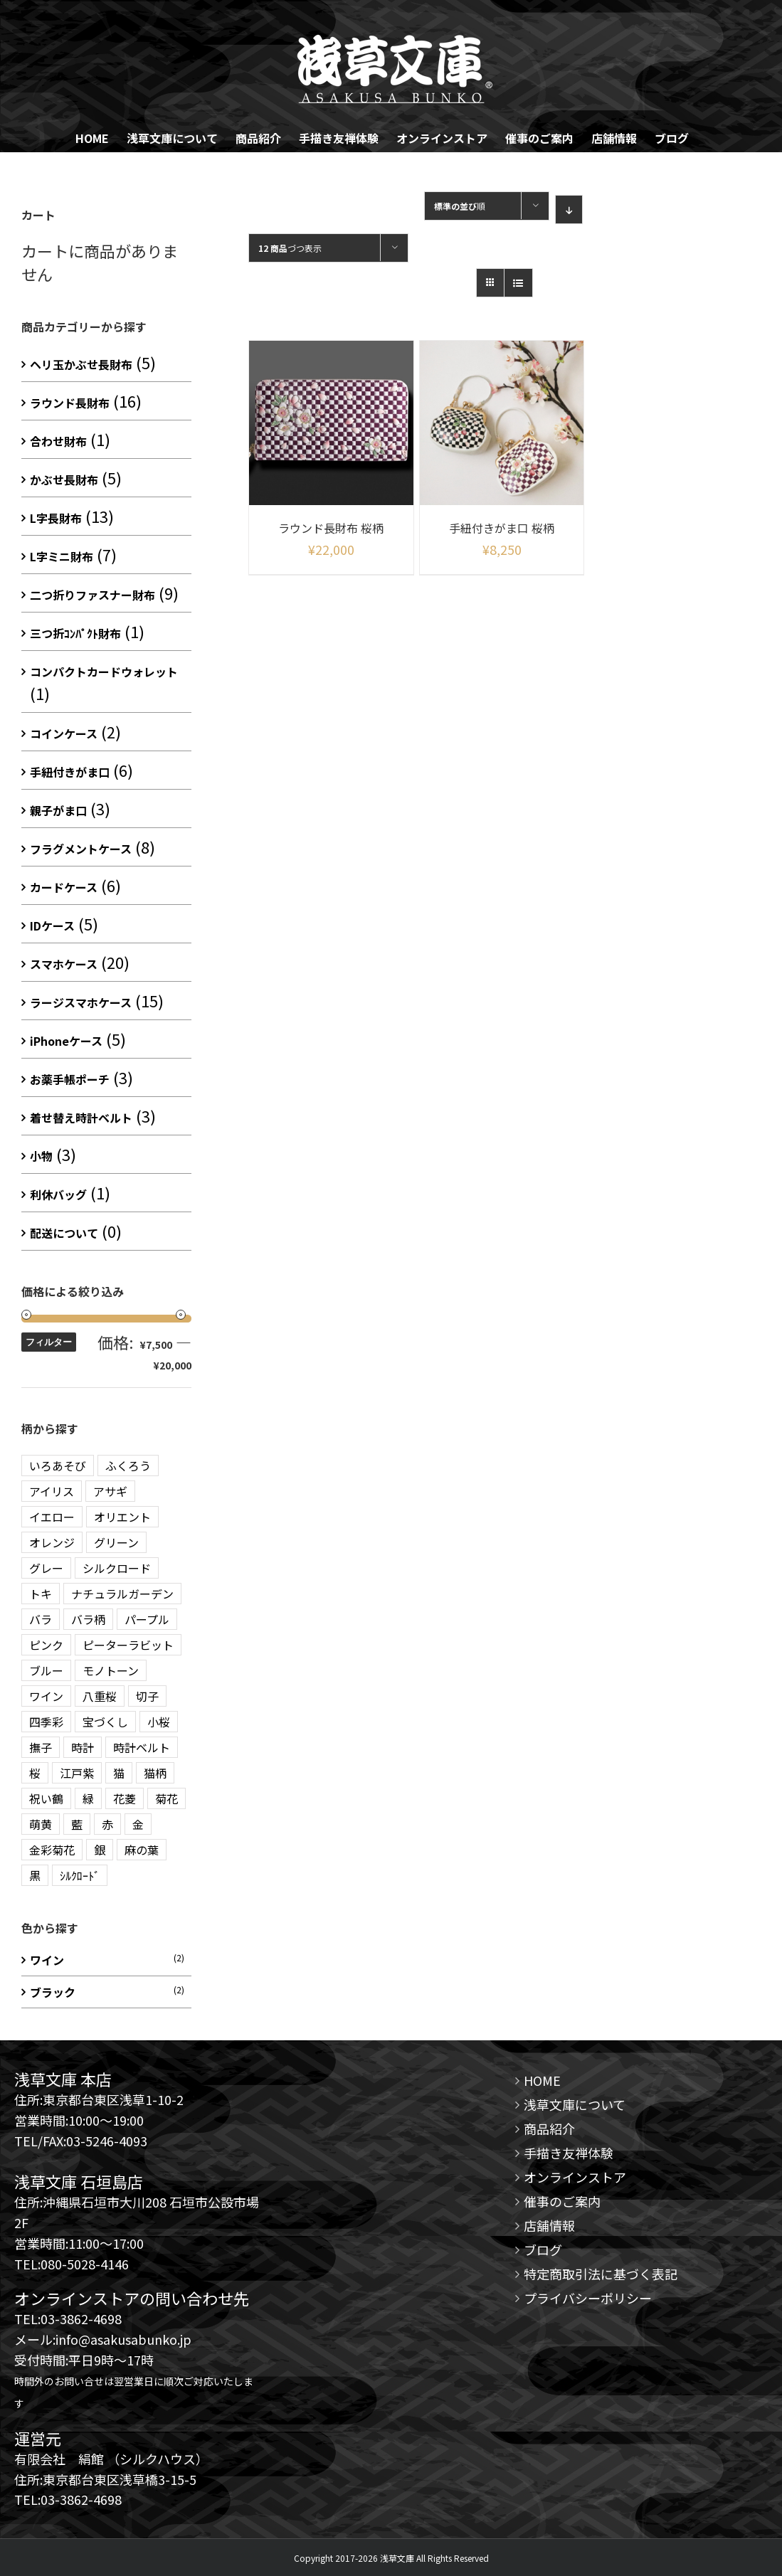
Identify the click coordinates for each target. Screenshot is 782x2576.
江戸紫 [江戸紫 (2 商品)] (77, 1772)
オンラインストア (575, 2177)
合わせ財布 (58, 441)
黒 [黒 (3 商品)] (35, 1875)
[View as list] (518, 283)
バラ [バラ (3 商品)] (40, 1619)
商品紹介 (549, 2128)
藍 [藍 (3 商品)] (77, 1824)
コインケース (63, 733)
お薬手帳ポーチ (70, 1079)
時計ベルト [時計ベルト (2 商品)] (141, 1747)
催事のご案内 (562, 2201)
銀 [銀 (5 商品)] (99, 1849)
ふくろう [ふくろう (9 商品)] (128, 1465)
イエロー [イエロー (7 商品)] (52, 1516)
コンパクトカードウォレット (104, 671)
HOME (542, 2080)
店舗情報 (549, 2225)
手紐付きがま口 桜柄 (501, 527)
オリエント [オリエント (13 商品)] (122, 1516)
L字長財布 (56, 517)
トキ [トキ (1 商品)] (40, 1593)
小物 (41, 1156)
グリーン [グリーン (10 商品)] (116, 1542)
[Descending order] (569, 209)
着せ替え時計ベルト (81, 1117)
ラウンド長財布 (70, 402)
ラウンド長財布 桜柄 (331, 527)
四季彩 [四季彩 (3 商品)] (46, 1721)
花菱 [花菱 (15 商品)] (124, 1798)
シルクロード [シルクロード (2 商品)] (117, 1567)
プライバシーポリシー (588, 2298)
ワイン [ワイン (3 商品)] (46, 1696)
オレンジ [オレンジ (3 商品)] (52, 1542)
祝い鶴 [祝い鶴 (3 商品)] (46, 1798)
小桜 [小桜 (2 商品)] (158, 1721)
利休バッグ (58, 1194)
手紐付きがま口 (70, 771)
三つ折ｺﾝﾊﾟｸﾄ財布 (75, 633)
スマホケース (63, 963)
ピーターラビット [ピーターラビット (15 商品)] (128, 1644)
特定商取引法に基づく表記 (600, 2273)
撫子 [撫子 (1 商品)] (40, 1747)
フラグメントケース (81, 848)
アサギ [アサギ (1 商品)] (110, 1491)
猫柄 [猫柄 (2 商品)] (155, 1772)
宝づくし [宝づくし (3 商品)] (105, 1721)
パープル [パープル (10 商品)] (147, 1619)
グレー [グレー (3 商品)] (46, 1567)
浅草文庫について (574, 2104)
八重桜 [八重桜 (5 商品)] (100, 1696)
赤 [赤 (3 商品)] (107, 1824)
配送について (64, 1232)
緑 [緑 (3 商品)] (88, 1798)
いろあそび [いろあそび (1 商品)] (57, 1465)
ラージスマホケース (81, 1002)
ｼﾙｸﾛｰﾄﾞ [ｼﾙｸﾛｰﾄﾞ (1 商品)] (80, 1875)
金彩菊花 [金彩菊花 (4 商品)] (52, 1849)
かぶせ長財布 (64, 479)
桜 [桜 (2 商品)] (35, 1772)
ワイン (47, 1959)
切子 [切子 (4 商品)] (147, 1696)
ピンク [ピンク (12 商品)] (46, 1644)
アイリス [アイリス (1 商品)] (51, 1491)
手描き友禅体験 (568, 2152)
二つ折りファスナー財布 (92, 594)
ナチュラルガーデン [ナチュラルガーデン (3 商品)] (122, 1593)
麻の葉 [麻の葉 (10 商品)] (142, 1849)
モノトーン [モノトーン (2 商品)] (111, 1670)
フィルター (49, 1342)
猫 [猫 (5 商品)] (119, 1772)
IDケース (52, 925)
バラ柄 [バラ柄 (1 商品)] (88, 1619)
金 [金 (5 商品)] (138, 1824)
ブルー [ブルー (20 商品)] (46, 1670)
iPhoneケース (66, 1040)
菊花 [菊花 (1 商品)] (166, 1798)
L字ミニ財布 (61, 556)
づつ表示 (290, 248)
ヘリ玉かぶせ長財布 (81, 364)
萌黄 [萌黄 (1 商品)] (40, 1824)
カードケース (63, 887)
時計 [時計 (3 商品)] (82, 1747)
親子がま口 (58, 810)
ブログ (543, 2249)
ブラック (52, 1991)
